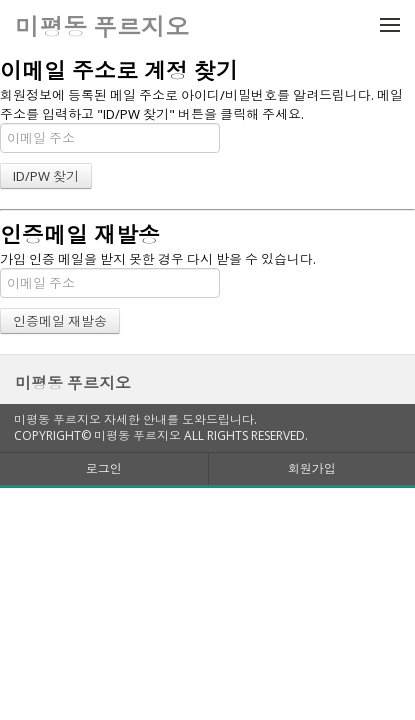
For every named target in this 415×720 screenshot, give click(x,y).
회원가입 (312, 468)
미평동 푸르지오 (73, 383)
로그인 (104, 468)
